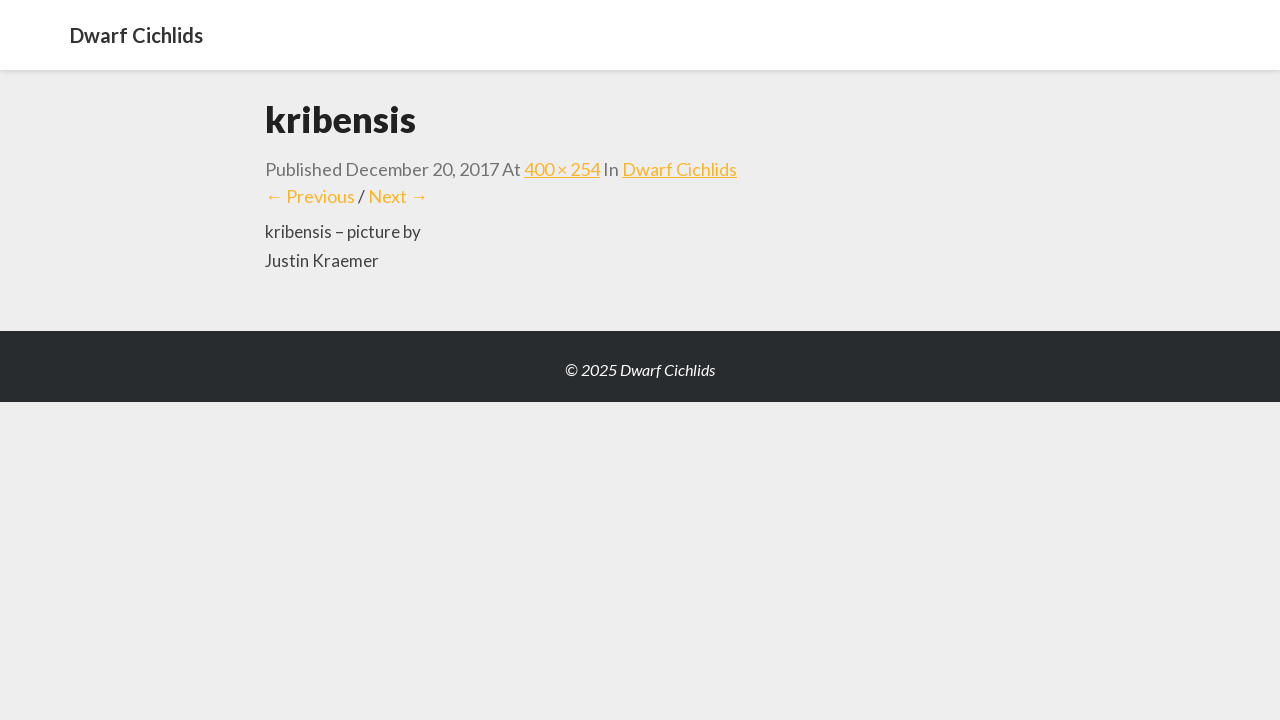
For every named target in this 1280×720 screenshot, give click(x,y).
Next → (398, 196)
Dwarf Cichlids (679, 169)
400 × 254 (562, 169)
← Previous (310, 196)
